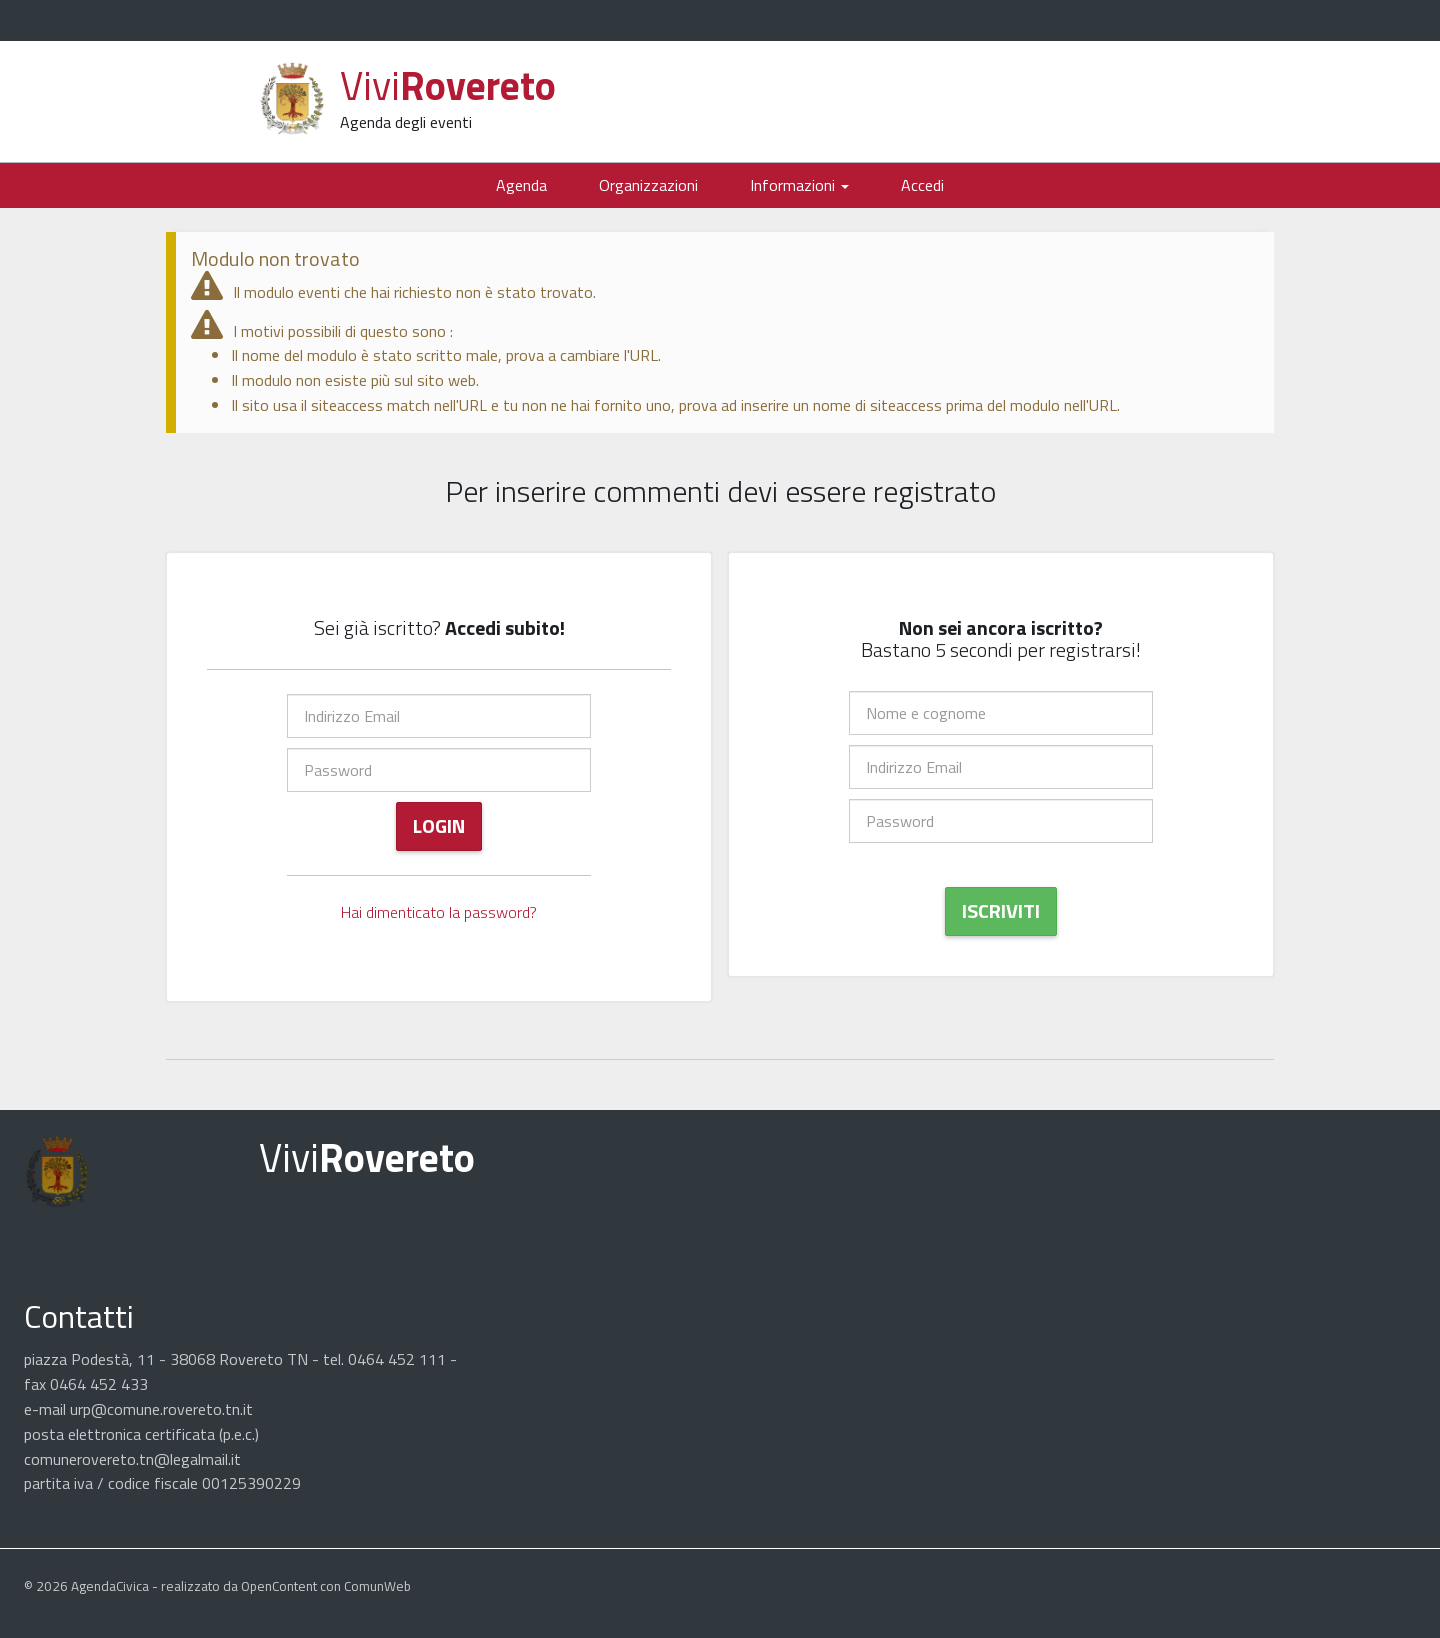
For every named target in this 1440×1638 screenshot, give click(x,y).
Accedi (922, 185)
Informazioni (799, 185)
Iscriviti (1001, 910)
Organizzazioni (648, 185)
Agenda (521, 185)
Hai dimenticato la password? (439, 912)
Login (439, 825)
